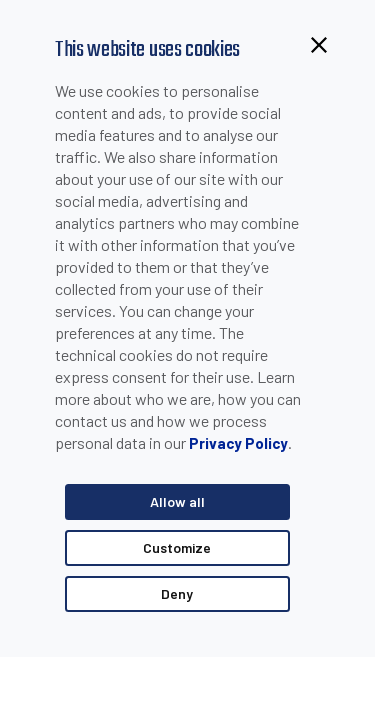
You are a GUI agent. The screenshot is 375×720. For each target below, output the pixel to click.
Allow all (177, 501)
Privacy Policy (238, 443)
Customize (177, 547)
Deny (177, 593)
